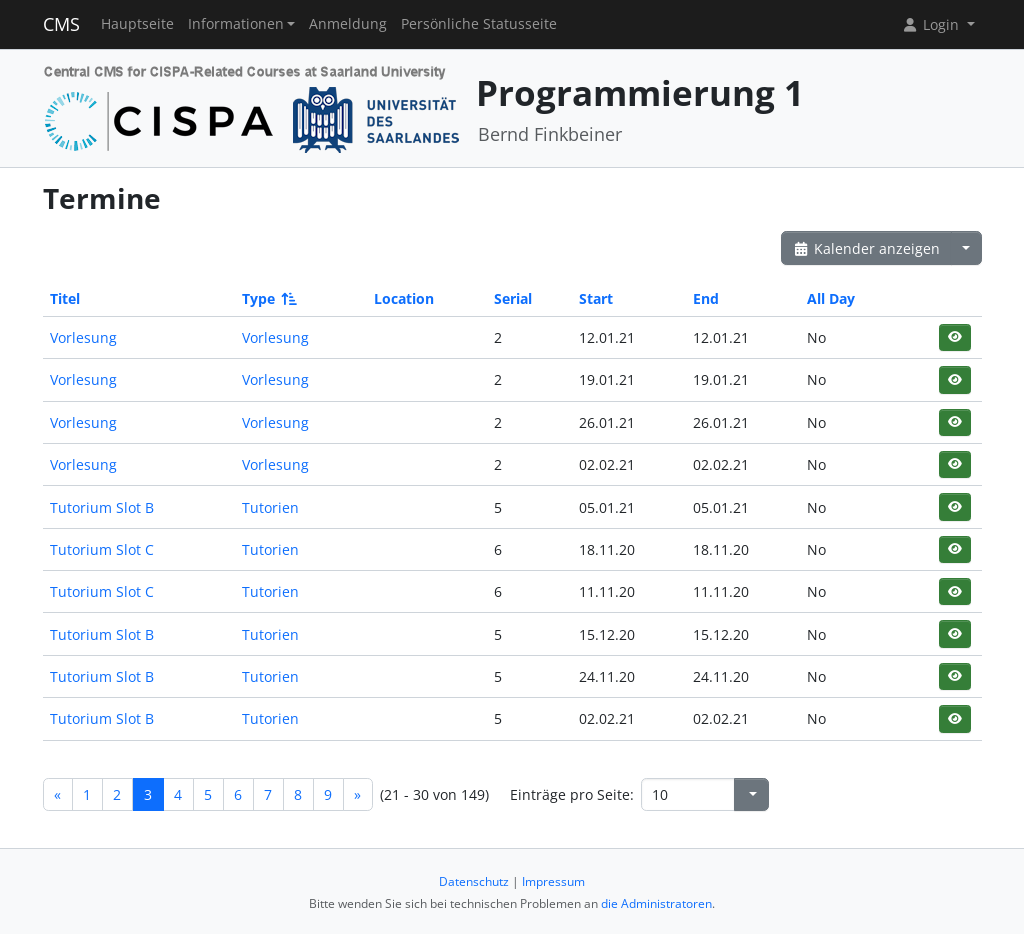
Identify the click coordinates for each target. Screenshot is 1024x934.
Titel (65, 298)
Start (596, 298)
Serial (513, 298)
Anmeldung (348, 24)
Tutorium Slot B (102, 507)
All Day (831, 298)
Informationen (236, 24)
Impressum (553, 881)
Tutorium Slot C (102, 549)
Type (268, 298)
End (706, 298)
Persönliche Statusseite (479, 24)
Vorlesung (83, 337)
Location (404, 298)
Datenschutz (474, 881)
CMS (61, 24)
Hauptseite (137, 24)
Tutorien (270, 507)
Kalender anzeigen (867, 248)
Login (932, 24)
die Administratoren (656, 903)
